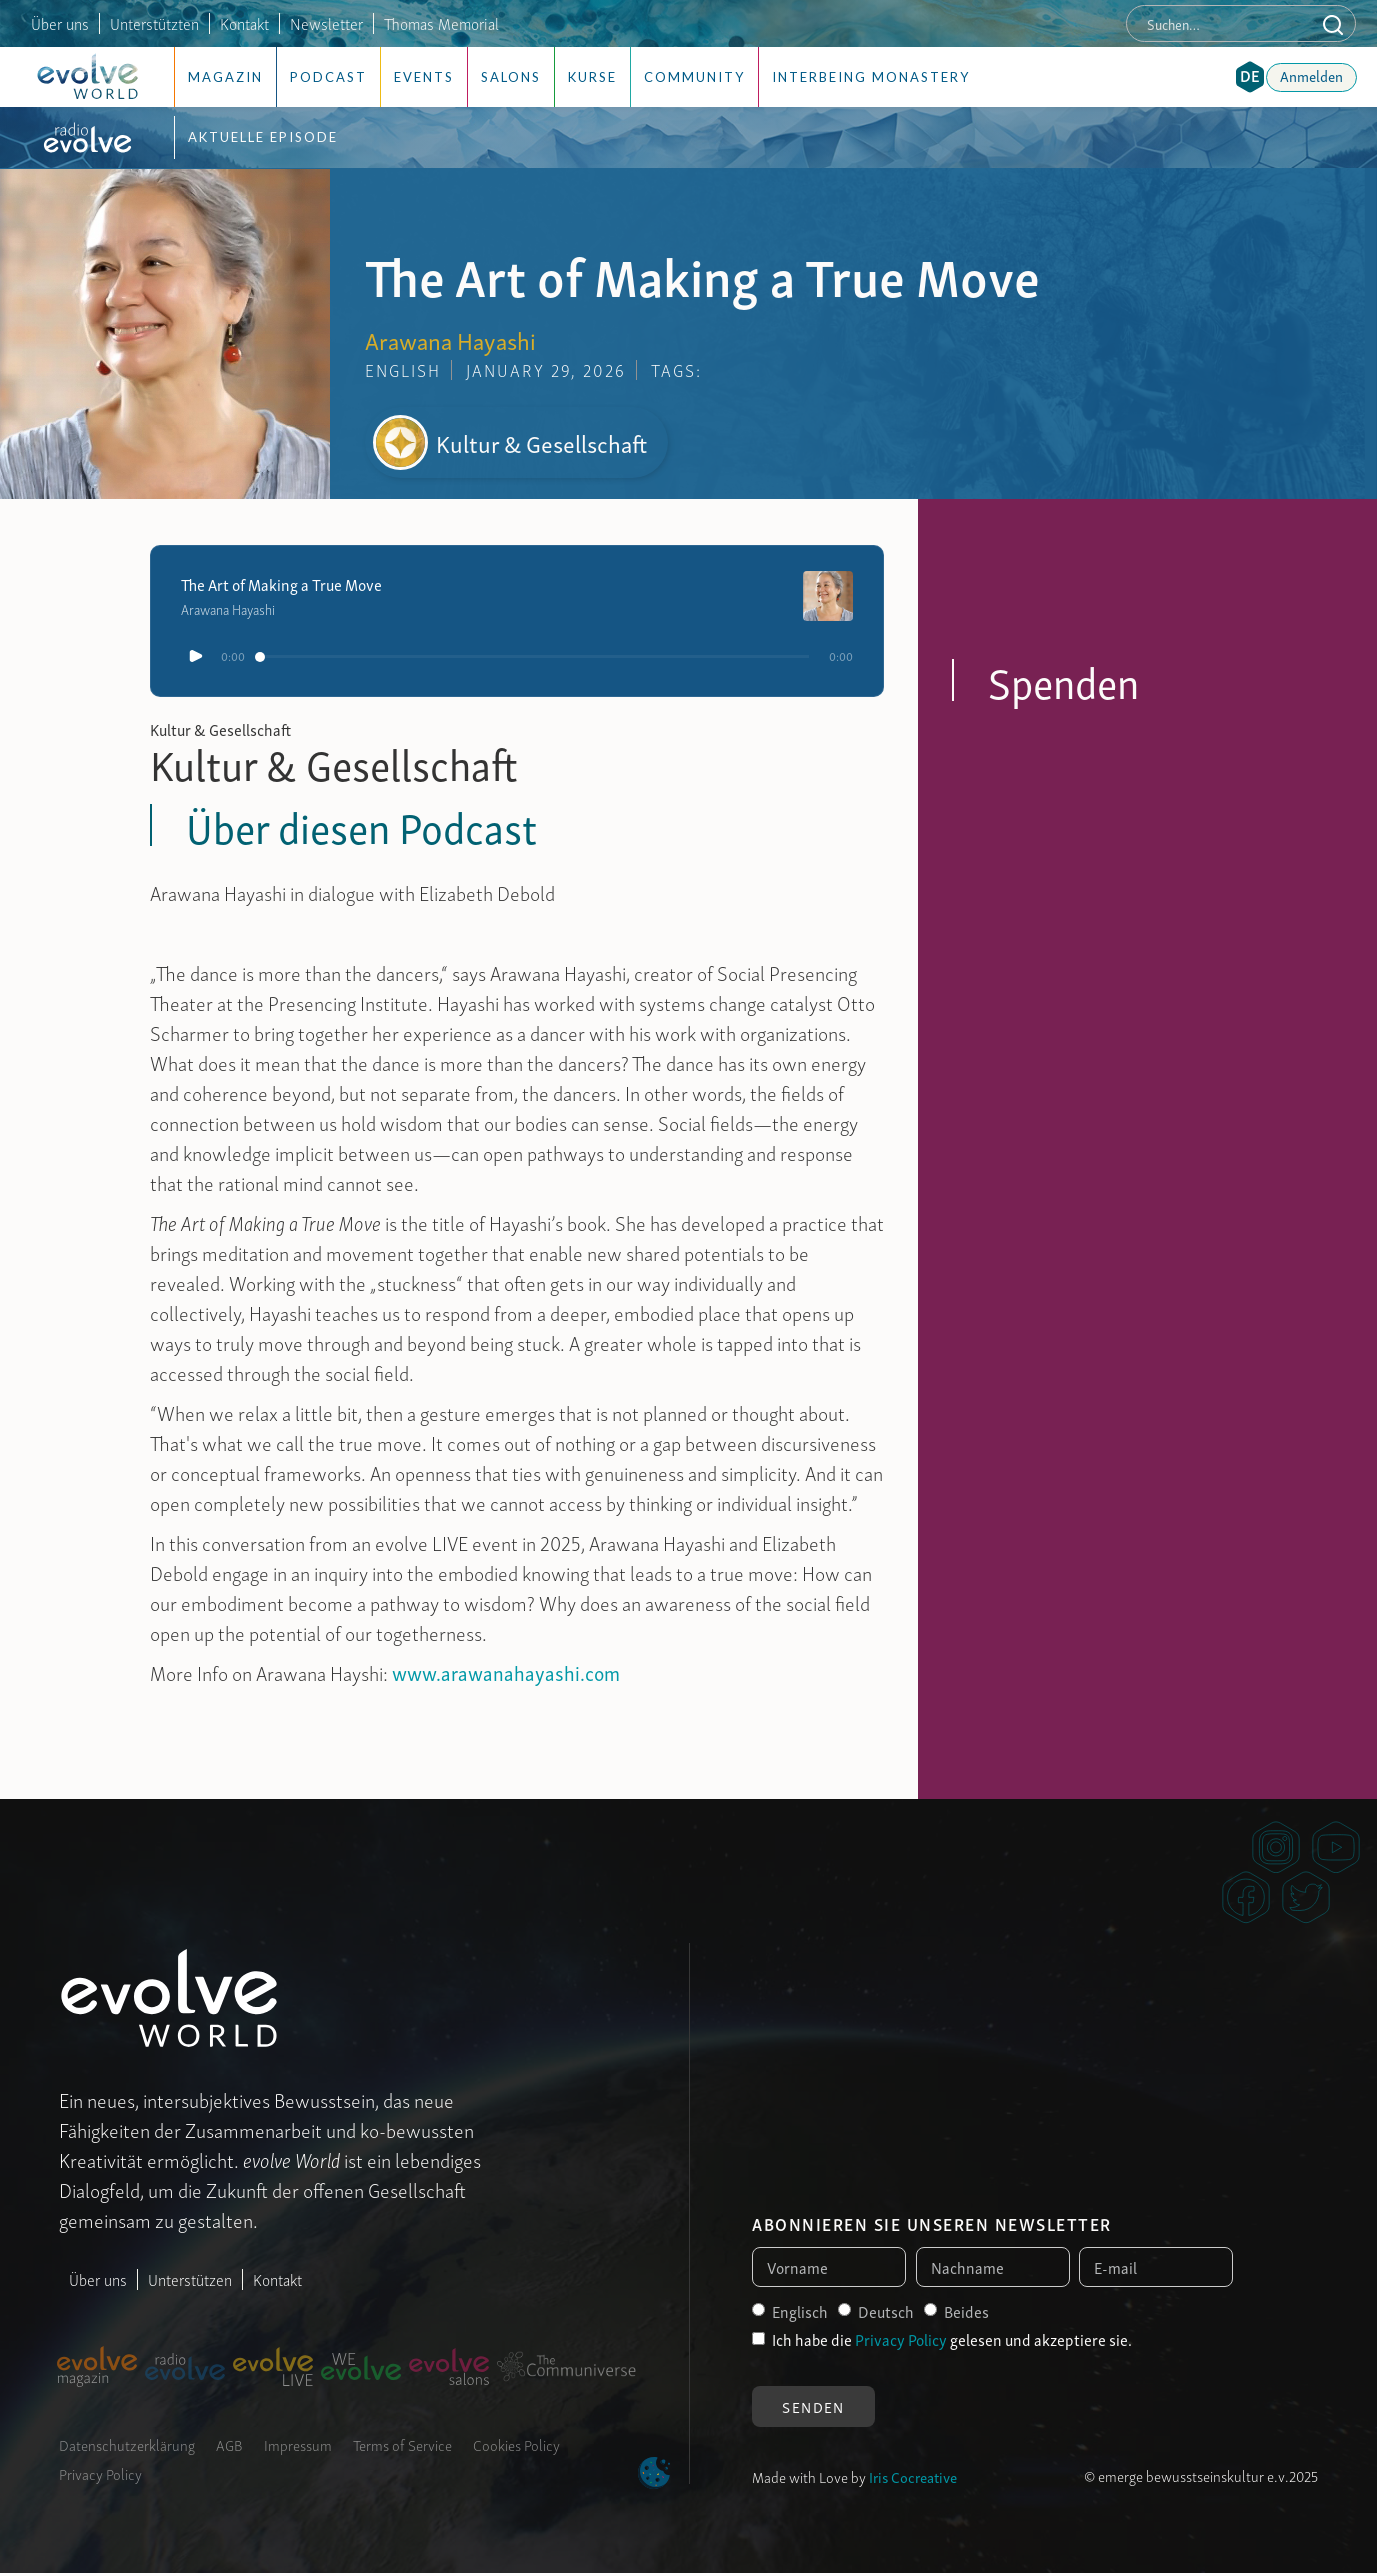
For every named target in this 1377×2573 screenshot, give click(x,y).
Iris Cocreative (913, 2476)
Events (424, 77)
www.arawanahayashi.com (506, 1672)
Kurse (592, 77)
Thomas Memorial (441, 23)
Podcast (328, 77)
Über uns (60, 23)
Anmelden (1311, 75)
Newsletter (326, 23)
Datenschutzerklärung (127, 2444)
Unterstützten (154, 23)
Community (694, 77)
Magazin (225, 77)
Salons (511, 77)
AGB (229, 2444)
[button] (1250, 77)
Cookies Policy (516, 2444)
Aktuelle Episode (263, 137)
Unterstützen (190, 2279)
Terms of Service (402, 2444)
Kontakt (244, 23)
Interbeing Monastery (871, 77)
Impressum (298, 2444)
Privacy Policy (100, 2473)
